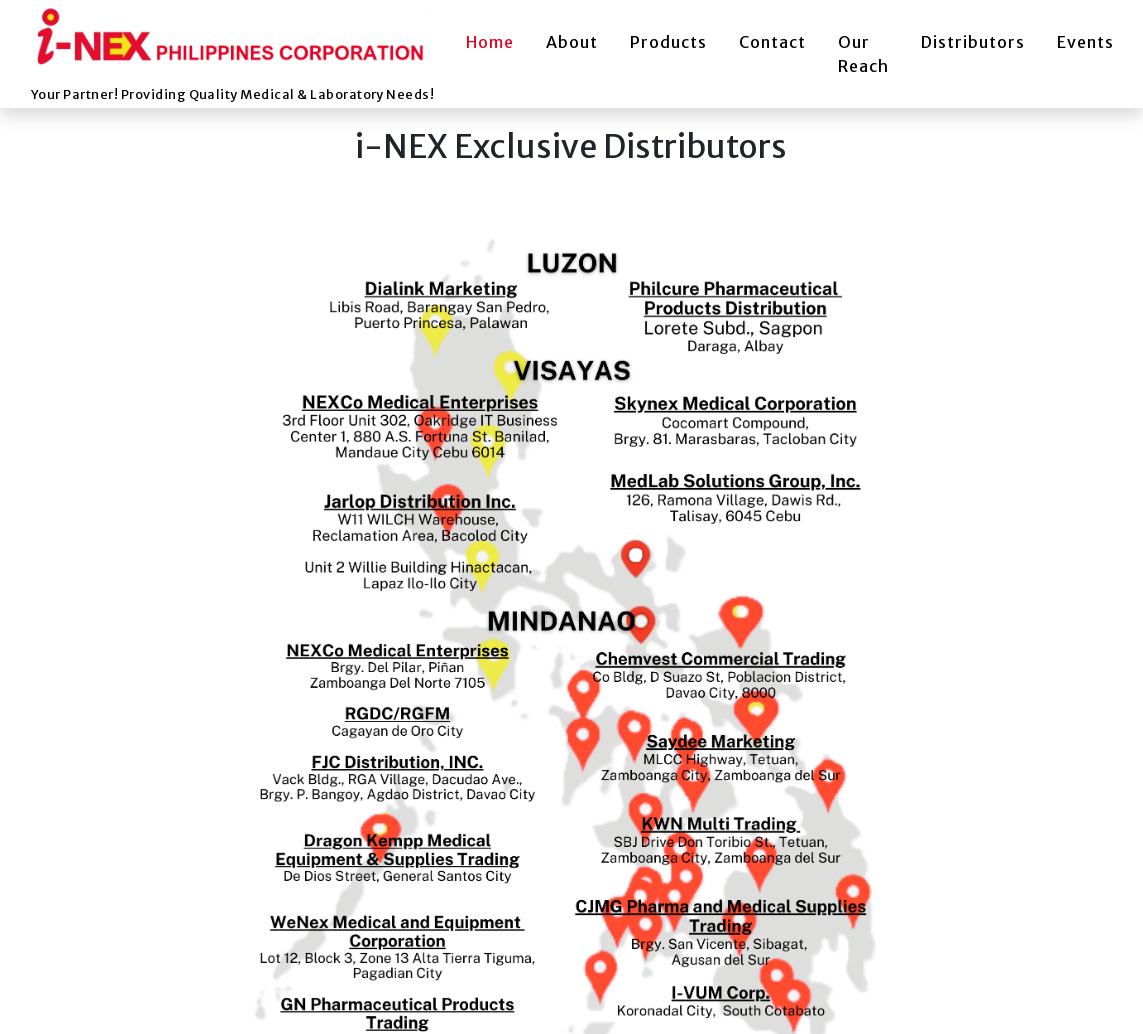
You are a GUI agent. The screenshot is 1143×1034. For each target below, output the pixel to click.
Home (490, 42)
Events (1085, 42)
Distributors (973, 42)
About (572, 42)
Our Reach (863, 54)
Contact (772, 42)
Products (668, 42)
